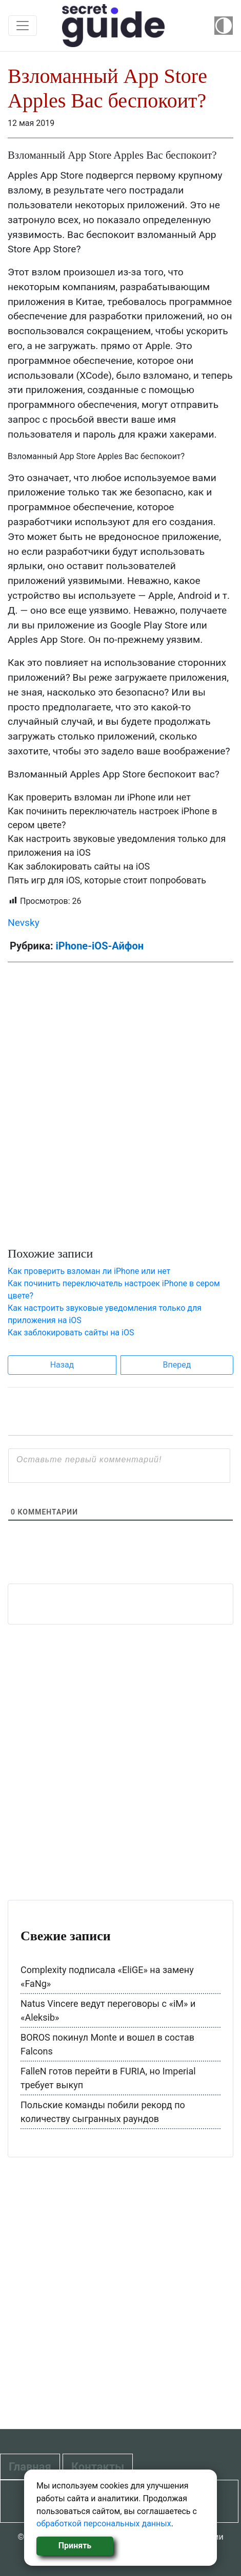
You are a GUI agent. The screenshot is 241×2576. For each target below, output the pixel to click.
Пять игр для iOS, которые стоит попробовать (107, 880)
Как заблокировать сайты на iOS (79, 866)
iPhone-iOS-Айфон (99, 946)
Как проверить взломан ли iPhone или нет (99, 797)
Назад (62, 1365)
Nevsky (23, 922)
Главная (30, 2466)
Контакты (97, 2466)
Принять (74, 2545)
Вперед (177, 1365)
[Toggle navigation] (22, 25)
